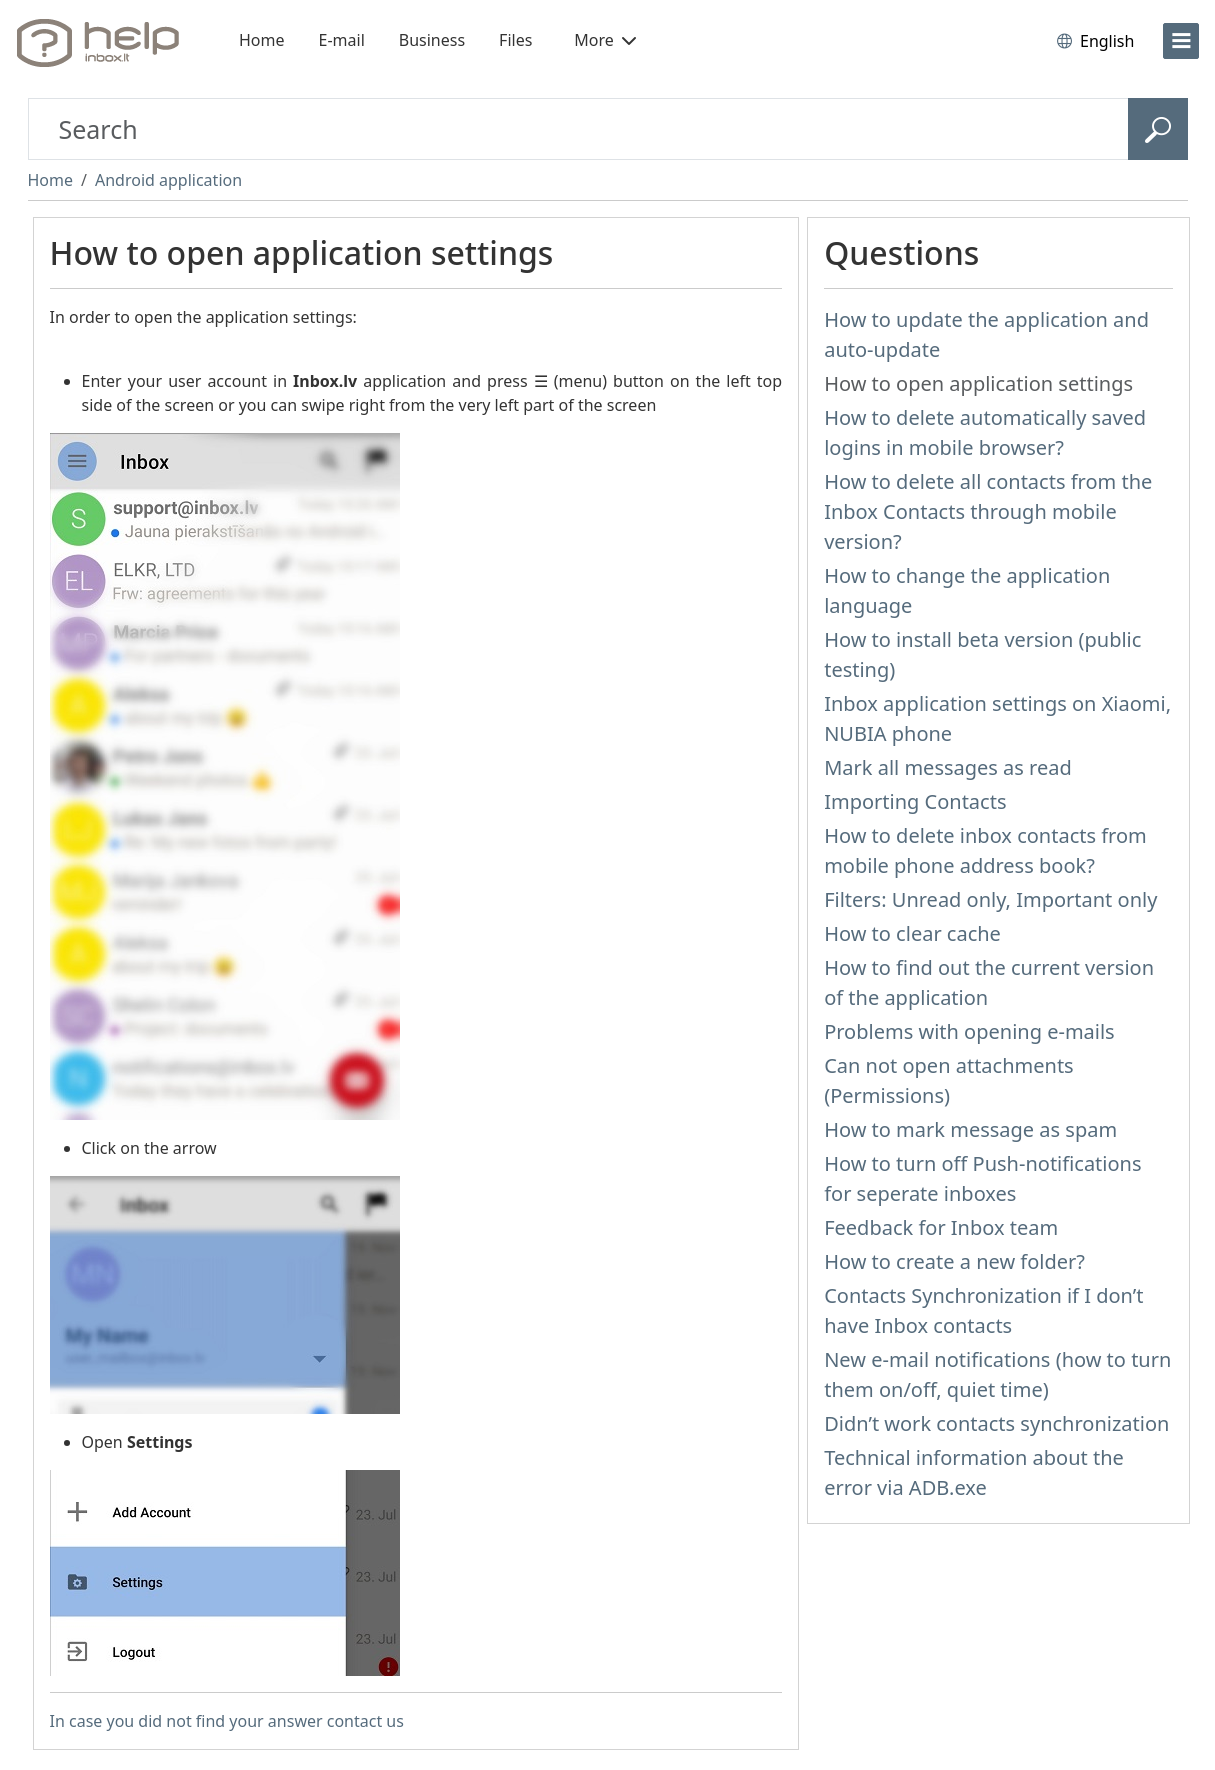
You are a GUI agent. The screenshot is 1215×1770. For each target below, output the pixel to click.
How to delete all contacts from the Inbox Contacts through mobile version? (988, 511)
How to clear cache (912, 933)
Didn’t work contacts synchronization (996, 1423)
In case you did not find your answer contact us (227, 1721)
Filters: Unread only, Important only (990, 899)
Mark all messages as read (948, 767)
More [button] (605, 40)
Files (515, 40)
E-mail (342, 40)
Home (262, 40)
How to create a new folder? (954, 1261)
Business (432, 40)
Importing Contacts (915, 801)
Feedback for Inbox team (941, 1227)
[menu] (1181, 41)
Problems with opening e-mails (969, 1031)
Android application (168, 180)
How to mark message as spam (970, 1129)
